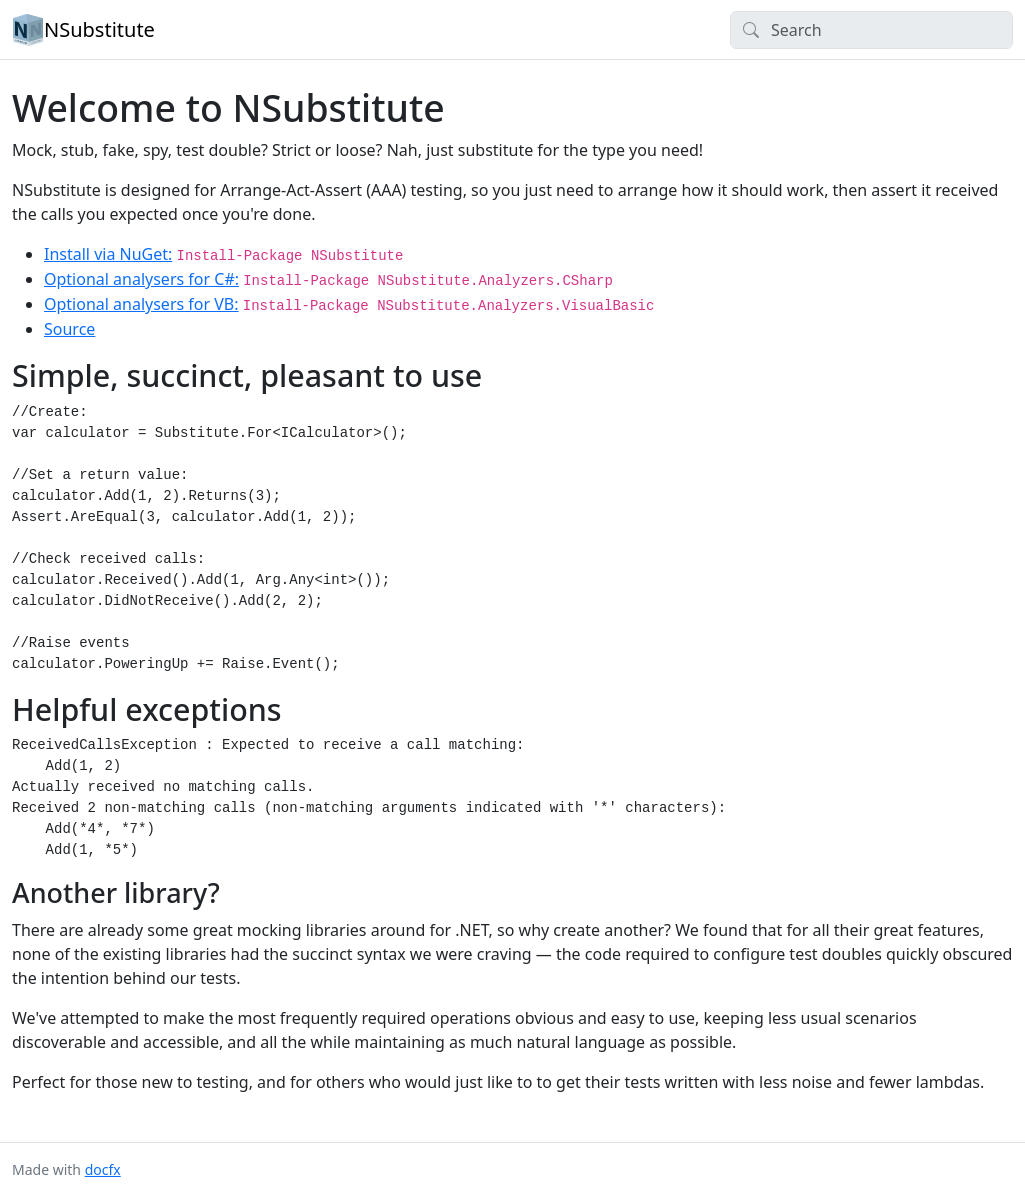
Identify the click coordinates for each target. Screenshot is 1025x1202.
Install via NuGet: (108, 254)
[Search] (871, 30)
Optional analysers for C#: (141, 279)
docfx (103, 1169)
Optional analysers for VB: (141, 304)
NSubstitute (83, 30)
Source (69, 329)
